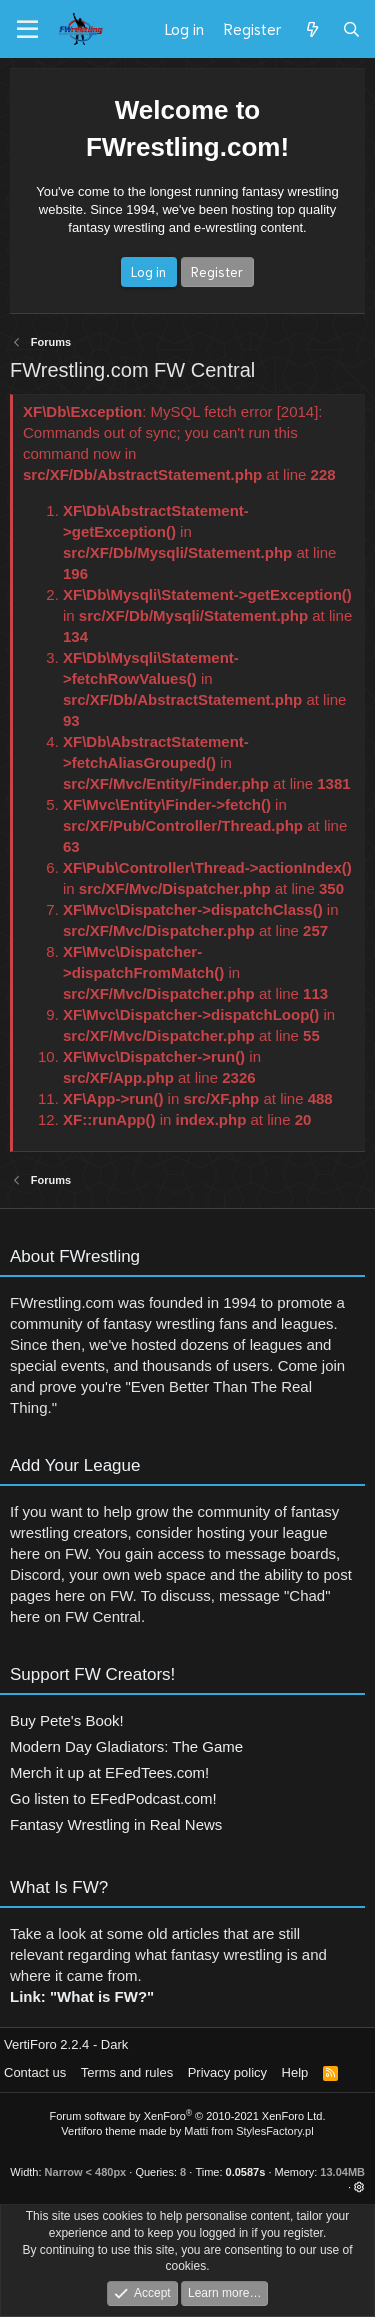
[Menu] (27, 30)
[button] (359, 2187)
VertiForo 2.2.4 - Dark (66, 2044)
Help (295, 2072)
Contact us (35, 2072)
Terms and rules (127, 2072)
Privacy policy (227, 2072)
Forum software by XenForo (188, 2116)
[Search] (351, 29)
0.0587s (246, 2172)
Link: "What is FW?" (82, 2003)
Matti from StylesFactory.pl (248, 2131)
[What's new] (311, 29)
